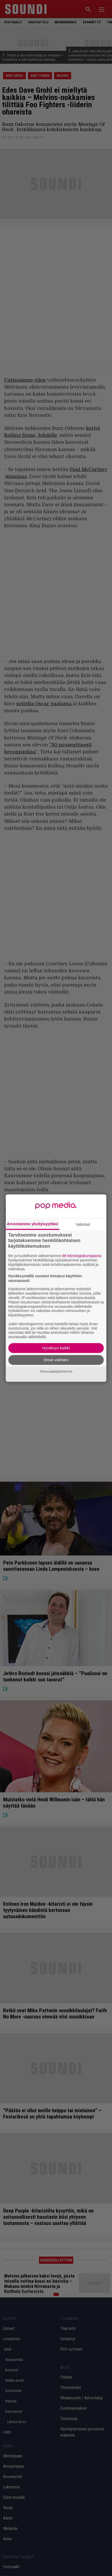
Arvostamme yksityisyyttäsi (32, 1224)
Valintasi (83, 1224)
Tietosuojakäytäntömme (56, 1371)
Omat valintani (56, 1360)
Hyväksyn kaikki (56, 1348)
